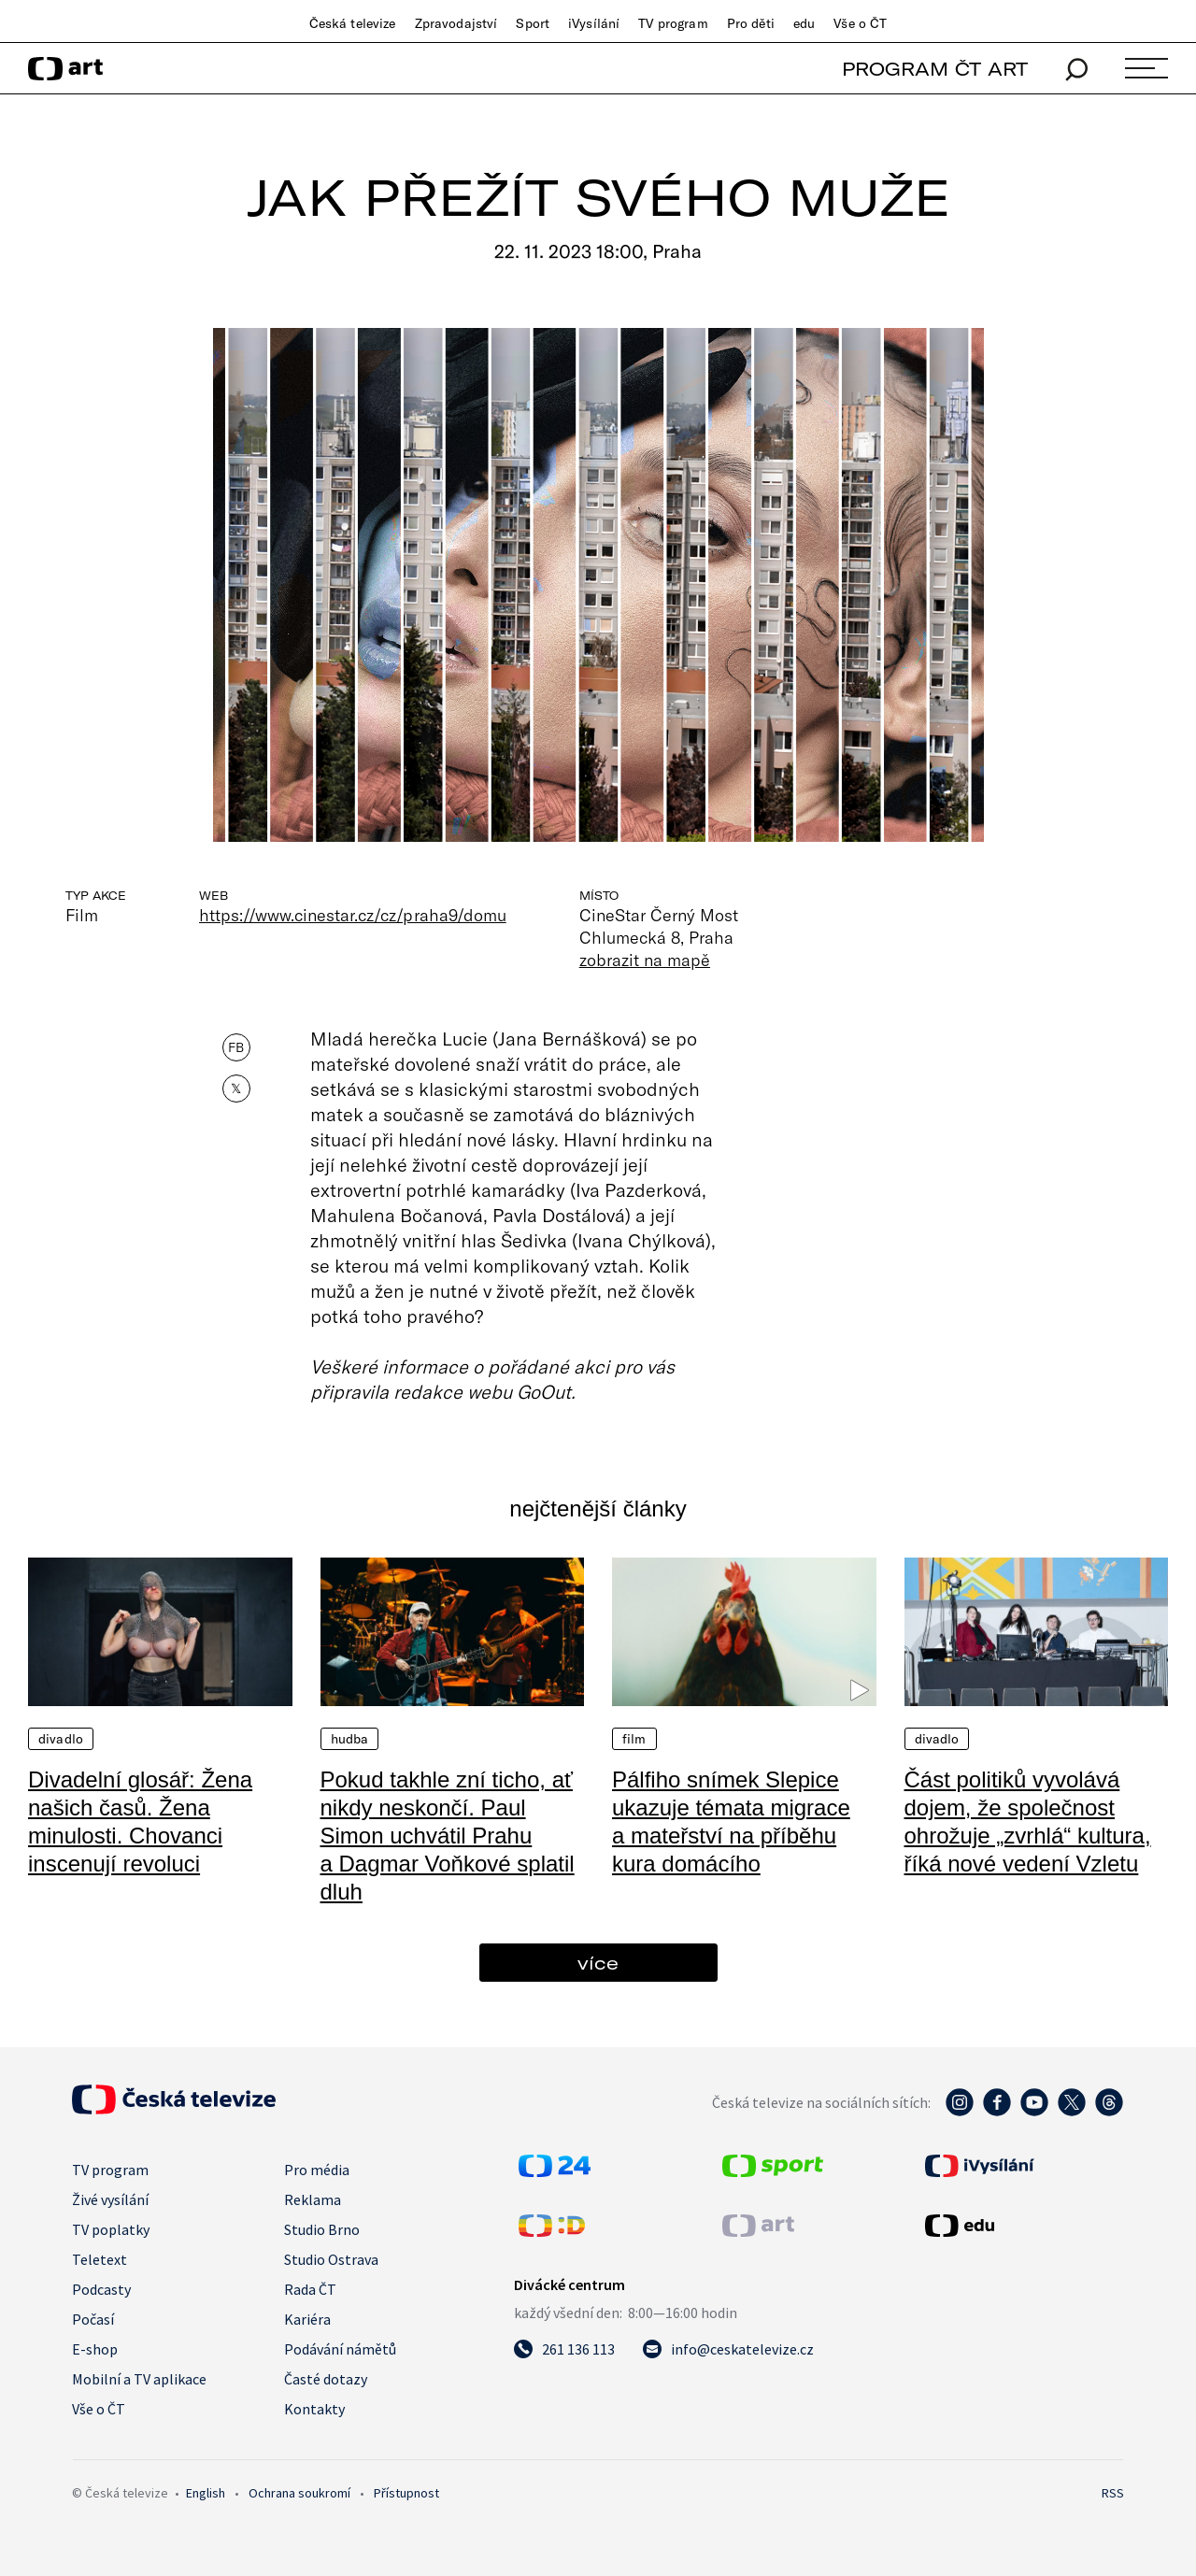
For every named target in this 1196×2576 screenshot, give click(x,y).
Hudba (350, 1738)
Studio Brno (322, 2229)
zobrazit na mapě (644, 959)
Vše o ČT (860, 23)
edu (804, 23)
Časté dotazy (325, 2379)
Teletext (99, 2259)
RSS (1113, 2492)
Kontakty (314, 2408)
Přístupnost (406, 2492)
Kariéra (307, 2319)
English (205, 2492)
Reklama (312, 2199)
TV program (672, 23)
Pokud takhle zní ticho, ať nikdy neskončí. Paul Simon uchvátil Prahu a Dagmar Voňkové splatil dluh (447, 1835)
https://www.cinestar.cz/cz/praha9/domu (352, 914)
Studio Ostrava (331, 2259)
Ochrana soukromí (299, 2492)
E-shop (95, 2349)
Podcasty (101, 2289)
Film (634, 1738)
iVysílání (593, 23)
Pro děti (751, 23)
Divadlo (60, 1738)
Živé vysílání (110, 2199)
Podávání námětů (340, 2349)
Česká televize (352, 23)
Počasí (93, 2319)
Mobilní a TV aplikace (139, 2379)
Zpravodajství (456, 23)
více (598, 1962)
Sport (532, 23)
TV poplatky (111, 2229)
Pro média (316, 2169)
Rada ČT (310, 2289)
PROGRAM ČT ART (935, 68)
